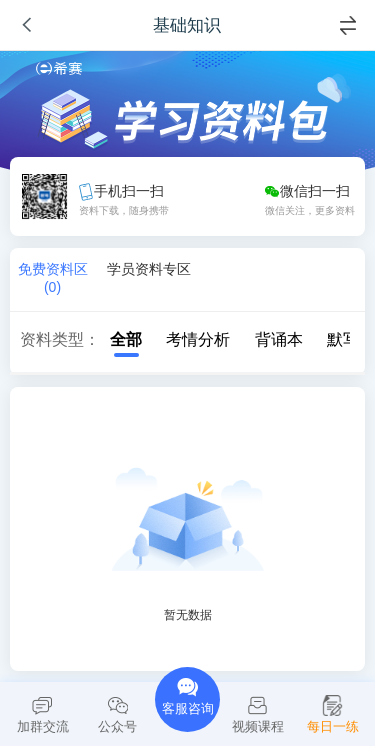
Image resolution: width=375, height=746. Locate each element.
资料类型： (60, 339)
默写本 (341, 339)
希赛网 (59, 68)
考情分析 (188, 339)
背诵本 (269, 339)
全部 (116, 339)
